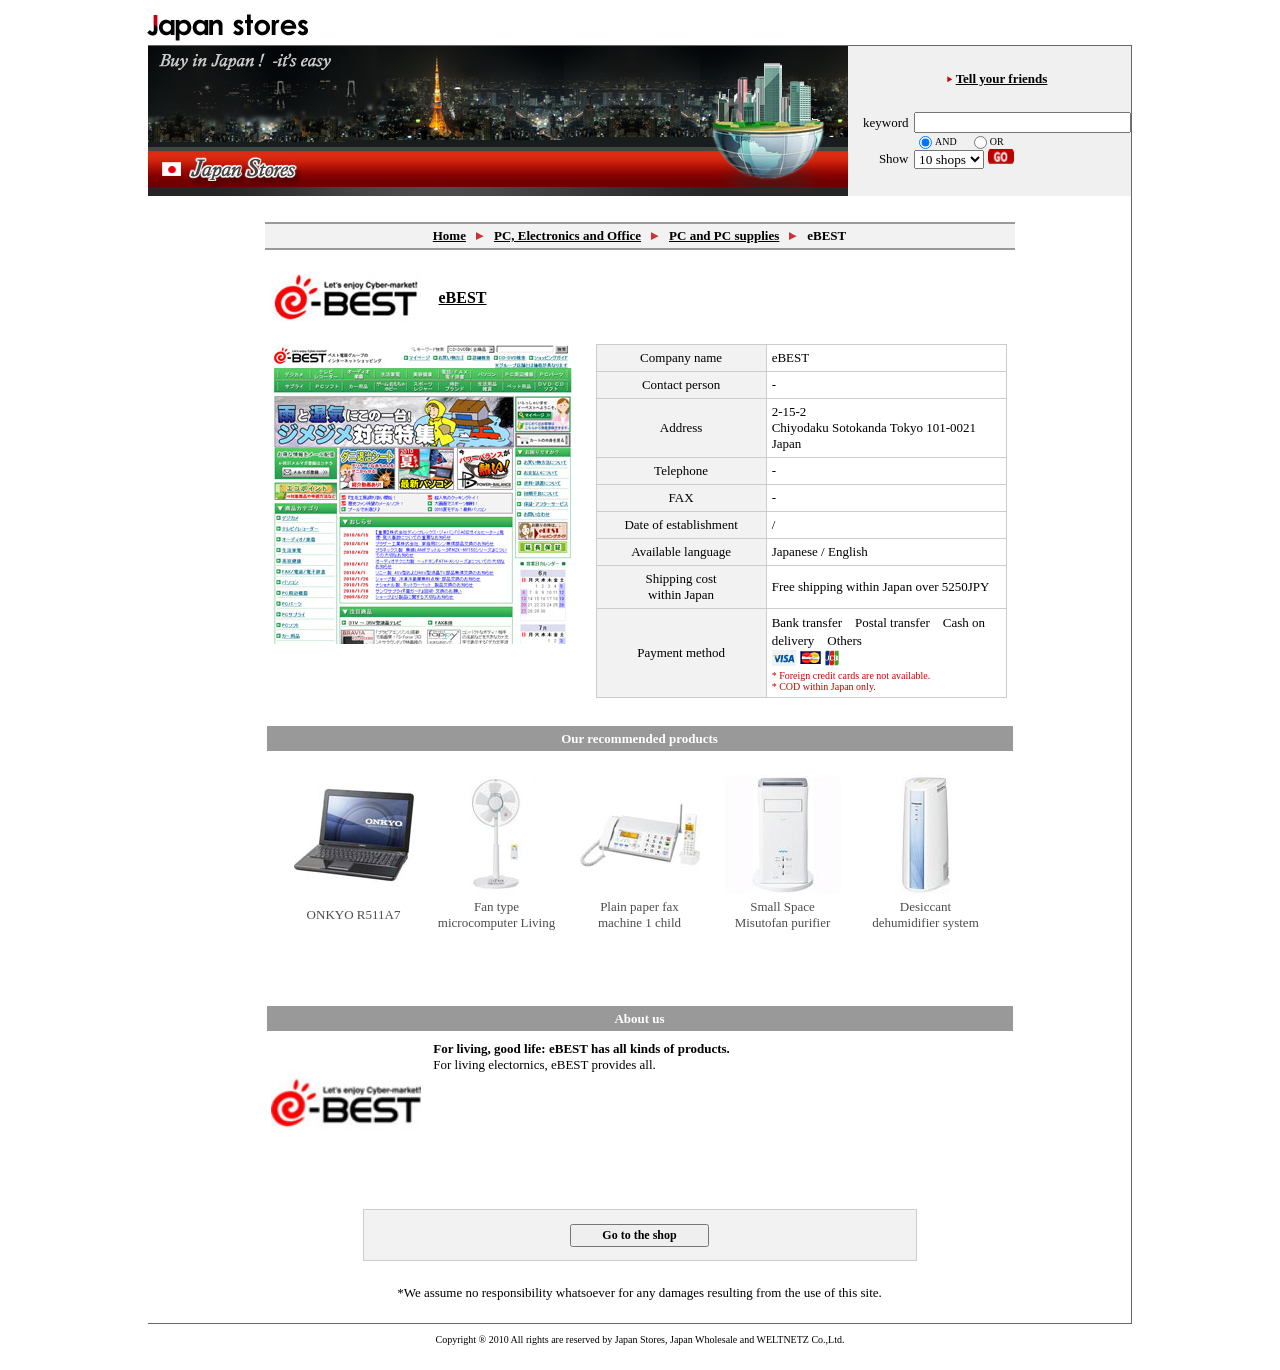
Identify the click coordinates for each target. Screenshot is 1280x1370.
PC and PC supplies (724, 235)
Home (449, 235)
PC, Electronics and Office (567, 235)
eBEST (463, 297)
